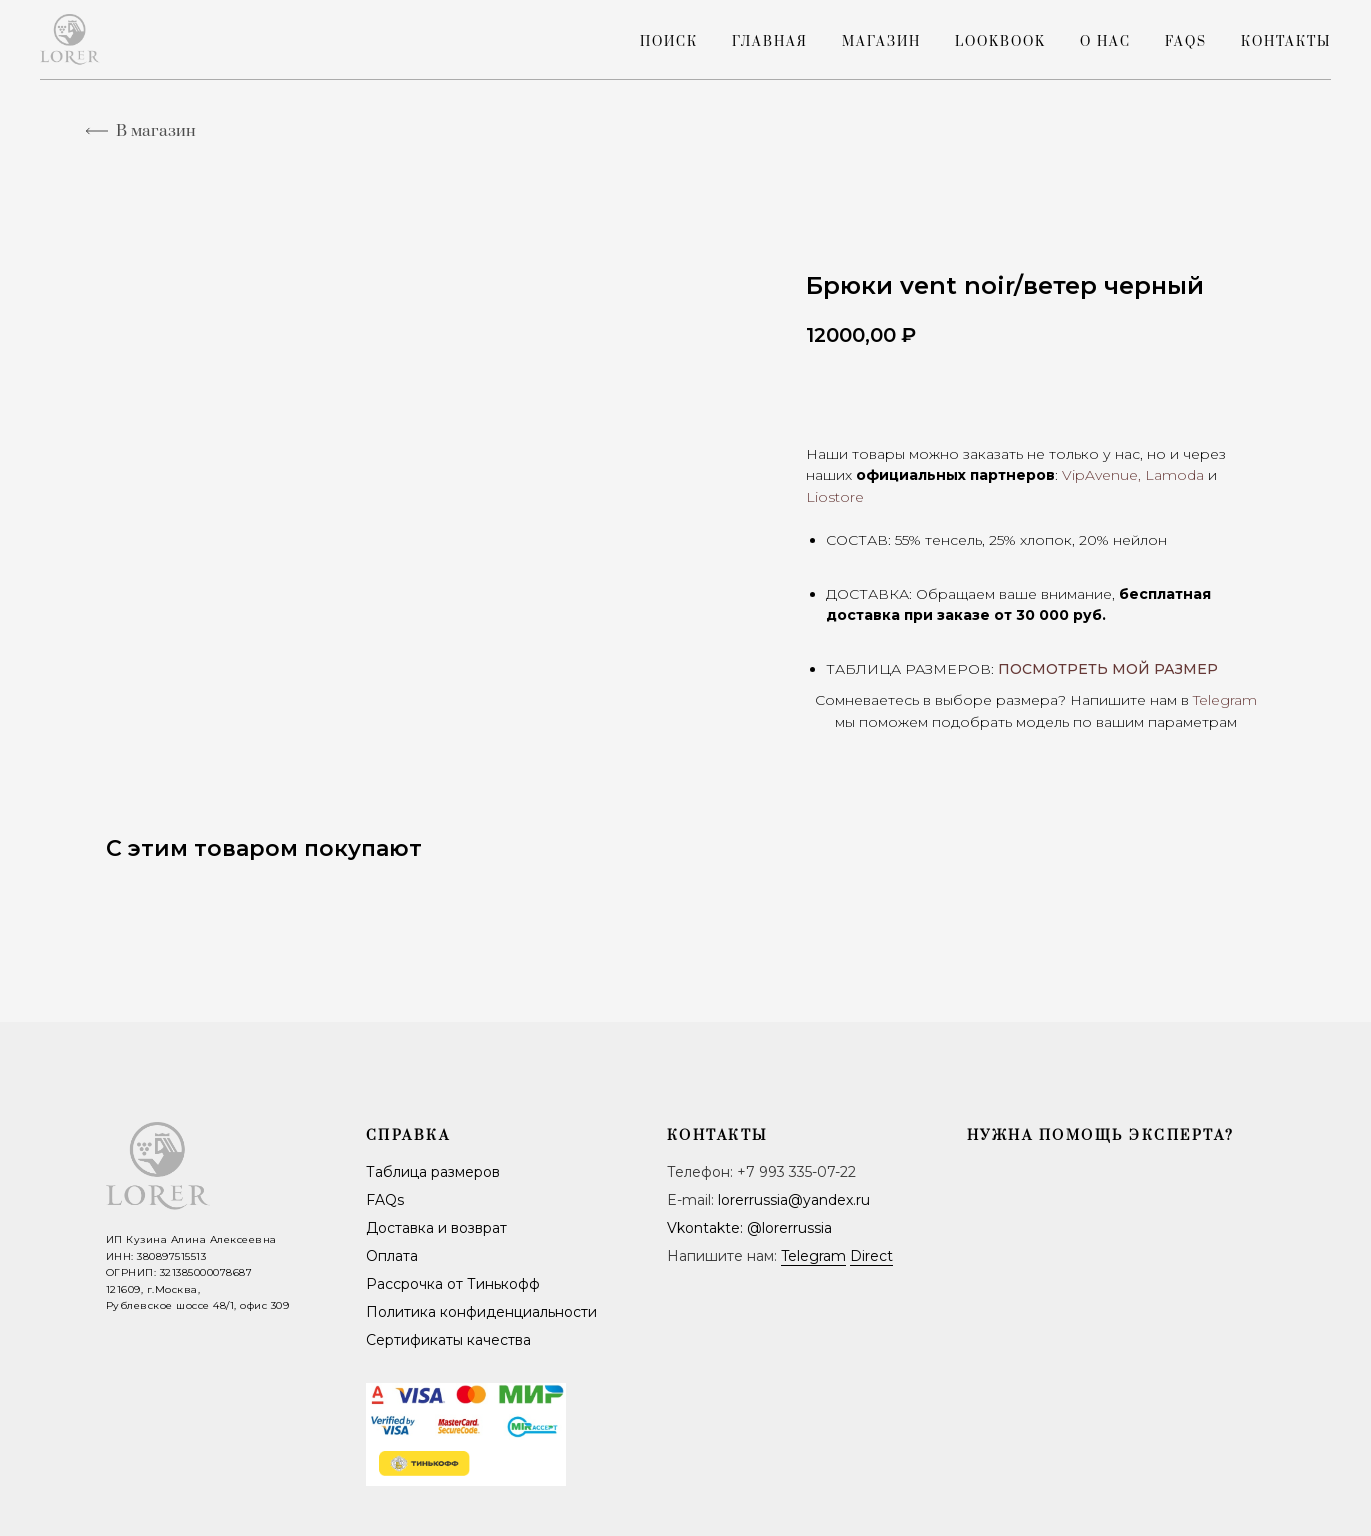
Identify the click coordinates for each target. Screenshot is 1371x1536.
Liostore (835, 497)
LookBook (1000, 42)
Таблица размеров (433, 1172)
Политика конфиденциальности (481, 1312)
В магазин (156, 131)
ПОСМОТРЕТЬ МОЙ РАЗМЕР (1108, 669)
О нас (1105, 42)
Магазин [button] (881, 42)
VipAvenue (1100, 475)
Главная (770, 42)
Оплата (392, 1256)
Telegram (813, 1256)
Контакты (1286, 42)
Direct (871, 1256)
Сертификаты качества (448, 1340)
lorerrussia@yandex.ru (794, 1200)
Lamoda (1174, 475)
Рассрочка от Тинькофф (453, 1284)
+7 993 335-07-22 (796, 1172)
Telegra (1217, 700)
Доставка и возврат (436, 1228)
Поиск (669, 42)
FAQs (1186, 42)
